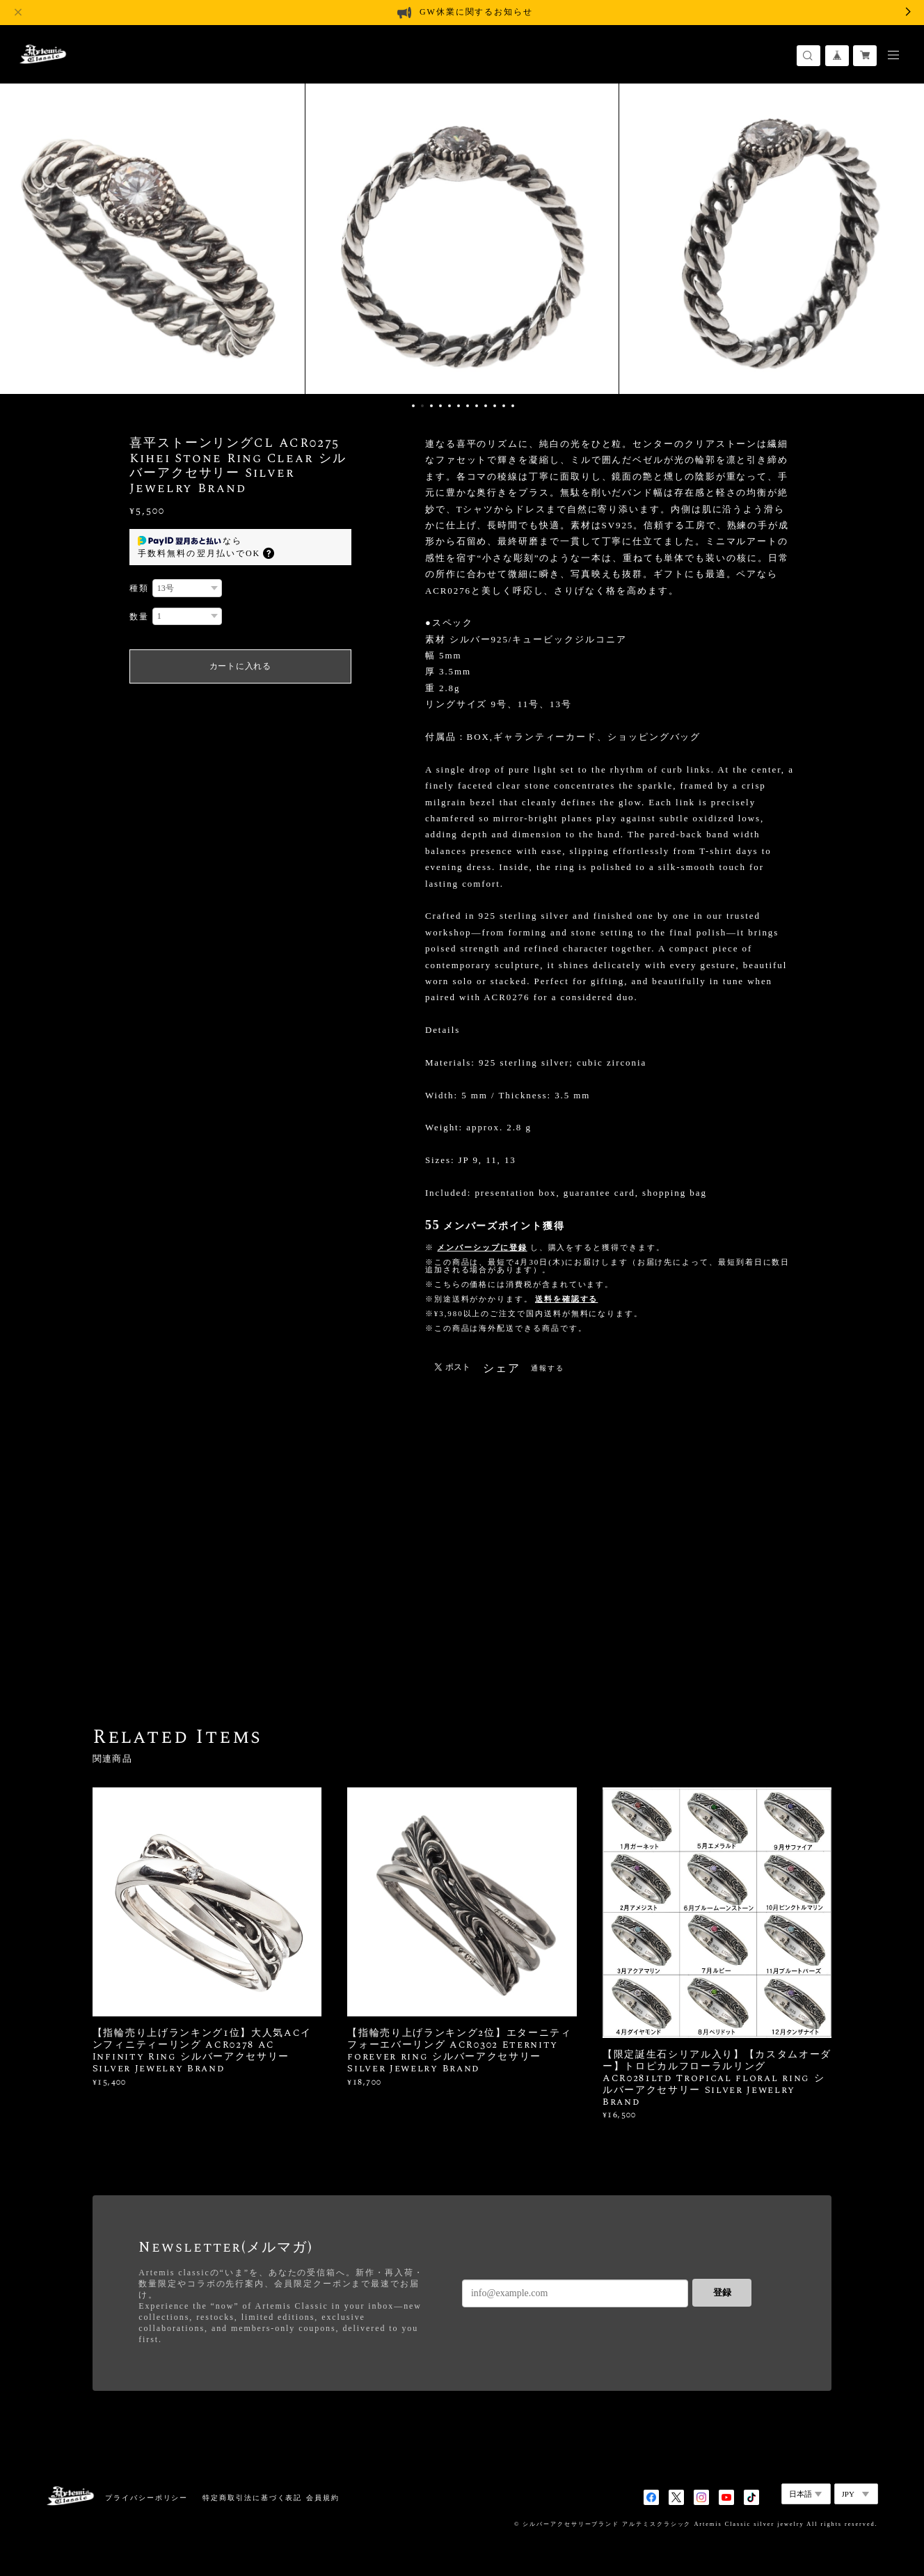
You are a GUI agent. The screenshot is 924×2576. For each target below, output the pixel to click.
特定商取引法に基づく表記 (252, 2498)
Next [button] (903, 237)
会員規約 (323, 2498)
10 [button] (494, 405)
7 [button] (467, 405)
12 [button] (512, 405)
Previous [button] (21, 237)
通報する (547, 1368)
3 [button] (431, 405)
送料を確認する (566, 1299)
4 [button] (440, 405)
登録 (722, 2292)
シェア (501, 1368)
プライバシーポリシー (146, 2498)
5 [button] (449, 405)
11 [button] (503, 405)
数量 (139, 617)
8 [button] (476, 405)
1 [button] (413, 405)
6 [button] (458, 405)
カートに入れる (240, 666)
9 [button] (485, 405)
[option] (462, 237)
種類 (139, 588)
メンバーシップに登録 (482, 1247)
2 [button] (422, 405)
